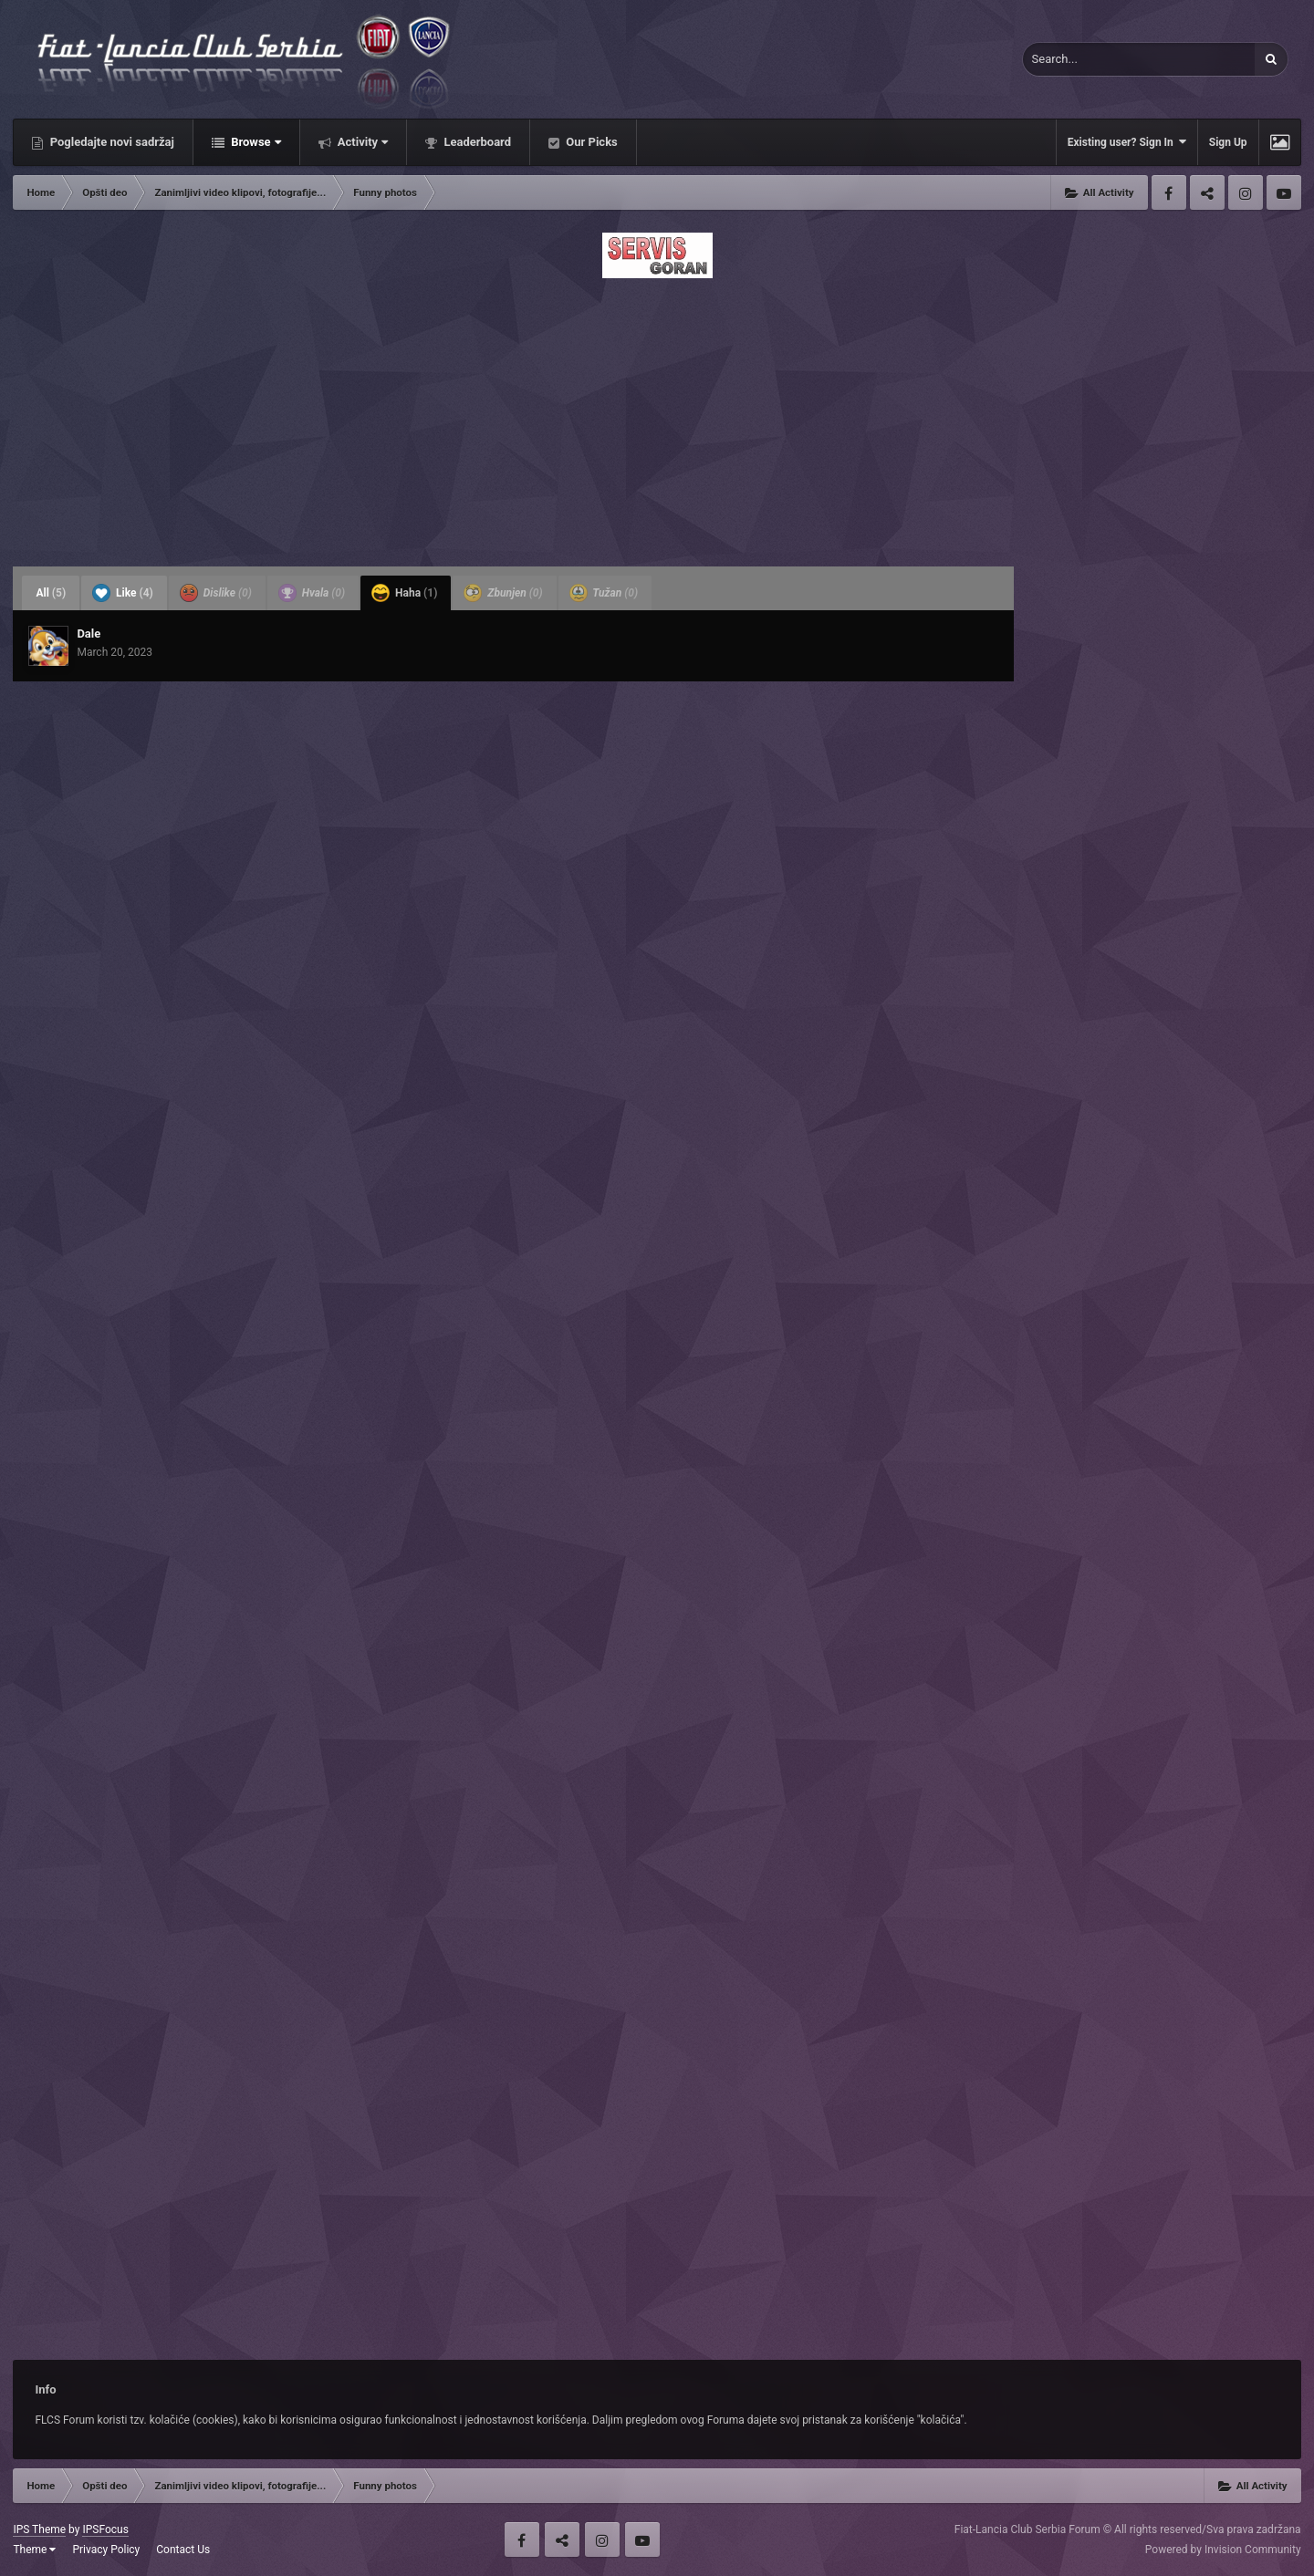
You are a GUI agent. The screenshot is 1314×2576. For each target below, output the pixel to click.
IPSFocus (105, 2529)
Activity (362, 142)
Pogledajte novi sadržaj (110, 142)
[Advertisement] (657, 417)
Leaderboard (476, 142)
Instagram (1245, 192)
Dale (88, 633)
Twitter (1207, 192)
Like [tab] (122, 593)
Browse (254, 142)
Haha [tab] (404, 593)
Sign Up (1228, 142)
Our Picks (590, 142)
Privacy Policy (106, 2549)
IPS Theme (39, 2529)
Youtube (1284, 192)
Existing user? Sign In (1127, 142)
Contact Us (183, 2549)
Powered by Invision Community (1223, 2549)
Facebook (1169, 192)
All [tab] (51, 593)
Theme (34, 2549)
